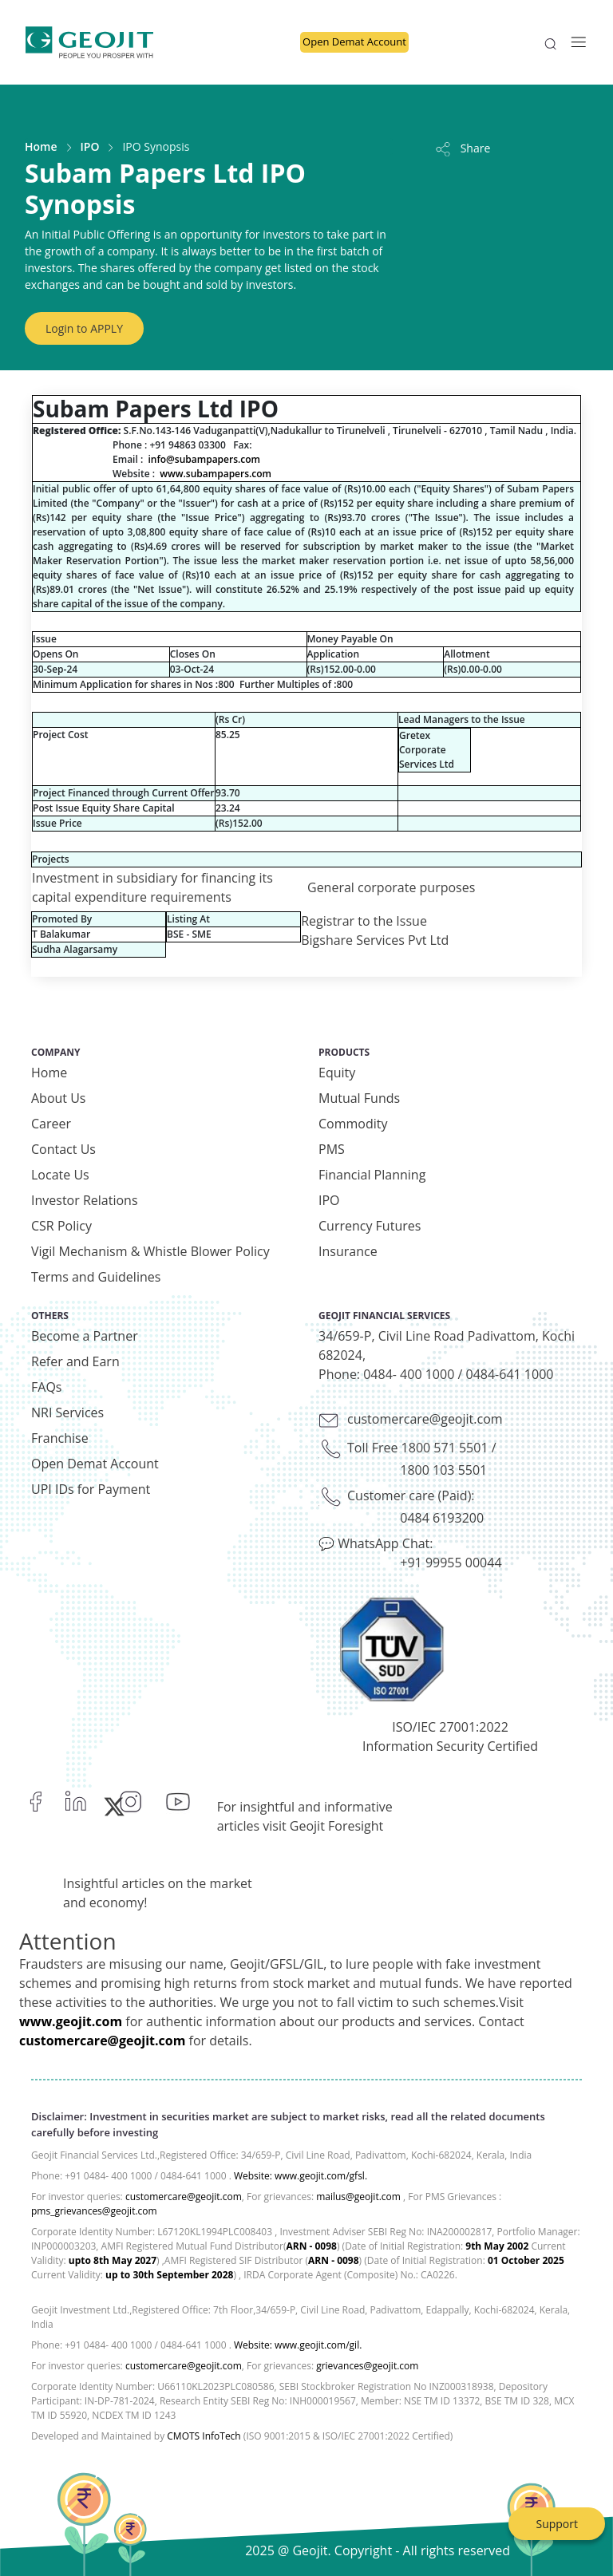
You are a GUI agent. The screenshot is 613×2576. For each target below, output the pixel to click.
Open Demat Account (354, 41)
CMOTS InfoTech (203, 2436)
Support (557, 2523)
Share (461, 148)
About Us (58, 1098)
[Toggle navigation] (573, 42)
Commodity (353, 1123)
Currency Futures (369, 1226)
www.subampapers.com (215, 473)
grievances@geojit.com (367, 2366)
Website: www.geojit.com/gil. (298, 2345)
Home (41, 146)
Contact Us (63, 1149)
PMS (331, 1149)
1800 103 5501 (443, 1470)
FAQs (46, 1387)
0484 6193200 (442, 1518)
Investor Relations (84, 1200)
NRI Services (67, 1412)
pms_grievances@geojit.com (94, 2211)
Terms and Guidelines (95, 1277)
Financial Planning (371, 1174)
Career (51, 1123)
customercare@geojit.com (425, 1419)
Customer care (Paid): (411, 1495)
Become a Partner (84, 1336)
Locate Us (60, 1174)
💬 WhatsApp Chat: (375, 1543)
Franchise (60, 1438)
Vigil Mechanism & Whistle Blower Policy (150, 1251)
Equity (336, 1072)
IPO (90, 146)
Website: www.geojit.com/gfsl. (300, 2176)
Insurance (348, 1251)
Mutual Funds (359, 1098)
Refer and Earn (75, 1361)
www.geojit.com (70, 2021)
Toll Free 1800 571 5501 (417, 1447)
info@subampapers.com (204, 459)
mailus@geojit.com (358, 2196)
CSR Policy (61, 1226)
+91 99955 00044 (450, 1562)
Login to (84, 328)
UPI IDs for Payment (90, 1489)
